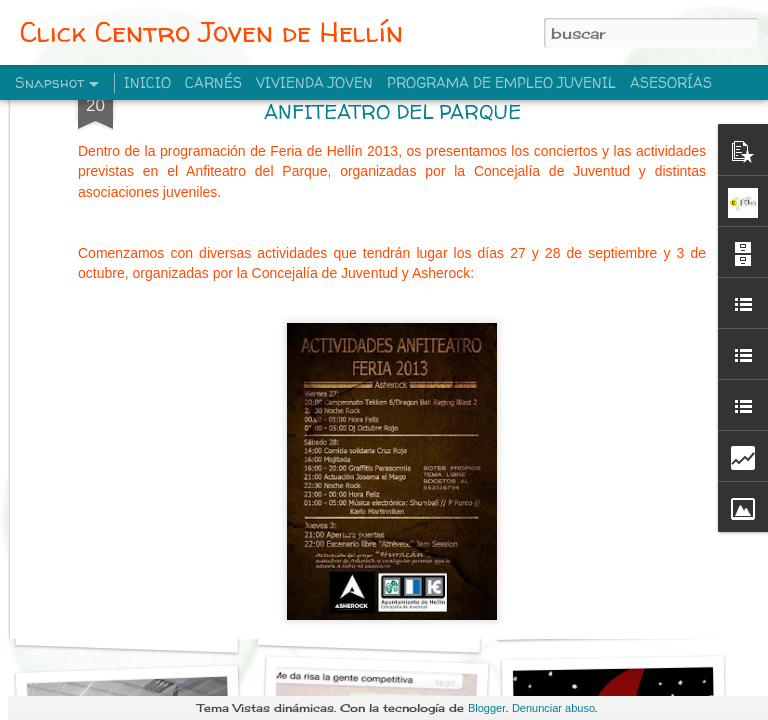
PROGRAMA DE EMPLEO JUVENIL (501, 82)
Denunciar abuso (553, 708)
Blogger (487, 708)
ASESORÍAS (671, 82)
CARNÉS (213, 82)
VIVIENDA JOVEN (314, 82)
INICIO (147, 82)
